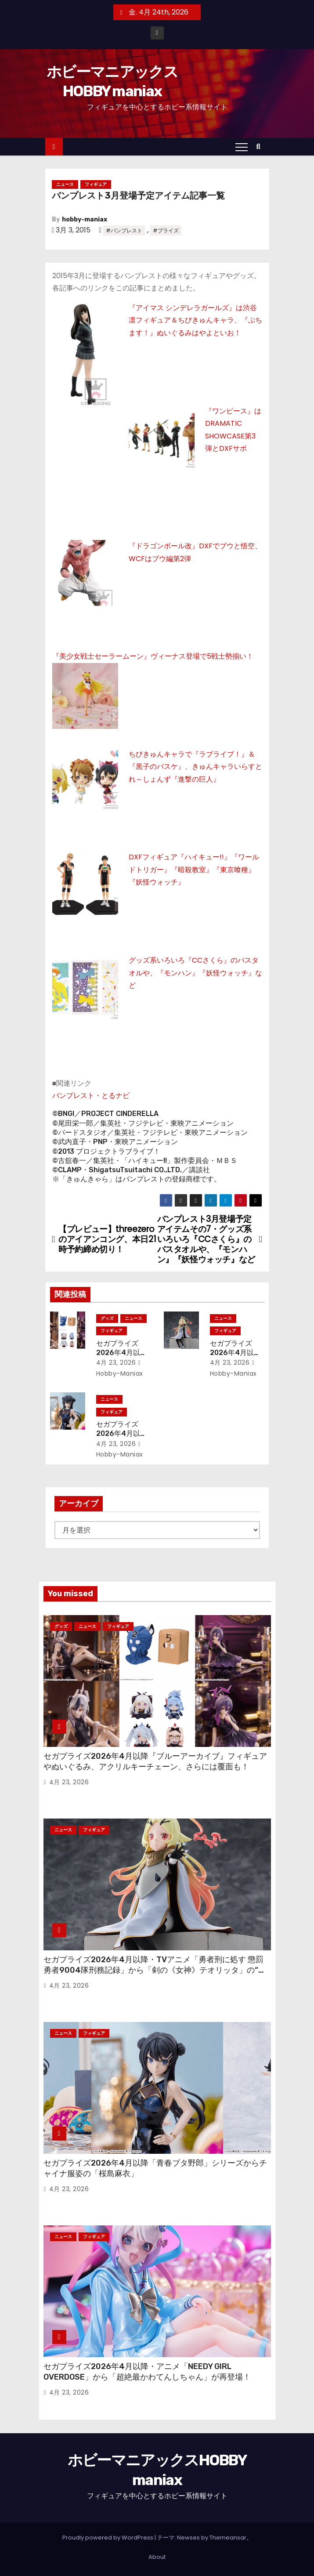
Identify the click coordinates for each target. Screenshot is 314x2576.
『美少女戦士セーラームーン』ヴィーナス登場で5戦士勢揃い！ (152, 656)
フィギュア (96, 184)
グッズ (107, 1318)
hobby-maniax (84, 219)
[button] (260, 146)
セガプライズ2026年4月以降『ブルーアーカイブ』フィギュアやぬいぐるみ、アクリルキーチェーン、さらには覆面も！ (155, 1761)
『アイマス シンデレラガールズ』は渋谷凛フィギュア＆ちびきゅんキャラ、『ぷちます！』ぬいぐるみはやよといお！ (195, 320)
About (157, 2557)
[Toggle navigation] (241, 147)
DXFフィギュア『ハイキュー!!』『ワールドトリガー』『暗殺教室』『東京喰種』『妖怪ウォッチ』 (194, 869)
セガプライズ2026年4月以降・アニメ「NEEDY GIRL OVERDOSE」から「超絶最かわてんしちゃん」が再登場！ (147, 2372)
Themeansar (227, 2537)
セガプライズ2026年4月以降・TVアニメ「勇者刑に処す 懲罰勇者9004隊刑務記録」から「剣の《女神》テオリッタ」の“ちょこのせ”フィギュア (154, 1970)
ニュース (65, 184)
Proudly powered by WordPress (108, 2537)
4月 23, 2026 (116, 1362)
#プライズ (166, 230)
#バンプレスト (124, 230)
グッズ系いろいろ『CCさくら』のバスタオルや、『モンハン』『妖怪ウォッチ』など (195, 972)
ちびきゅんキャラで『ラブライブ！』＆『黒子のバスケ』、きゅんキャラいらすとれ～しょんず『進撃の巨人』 (195, 766)
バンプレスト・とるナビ (91, 1096)
